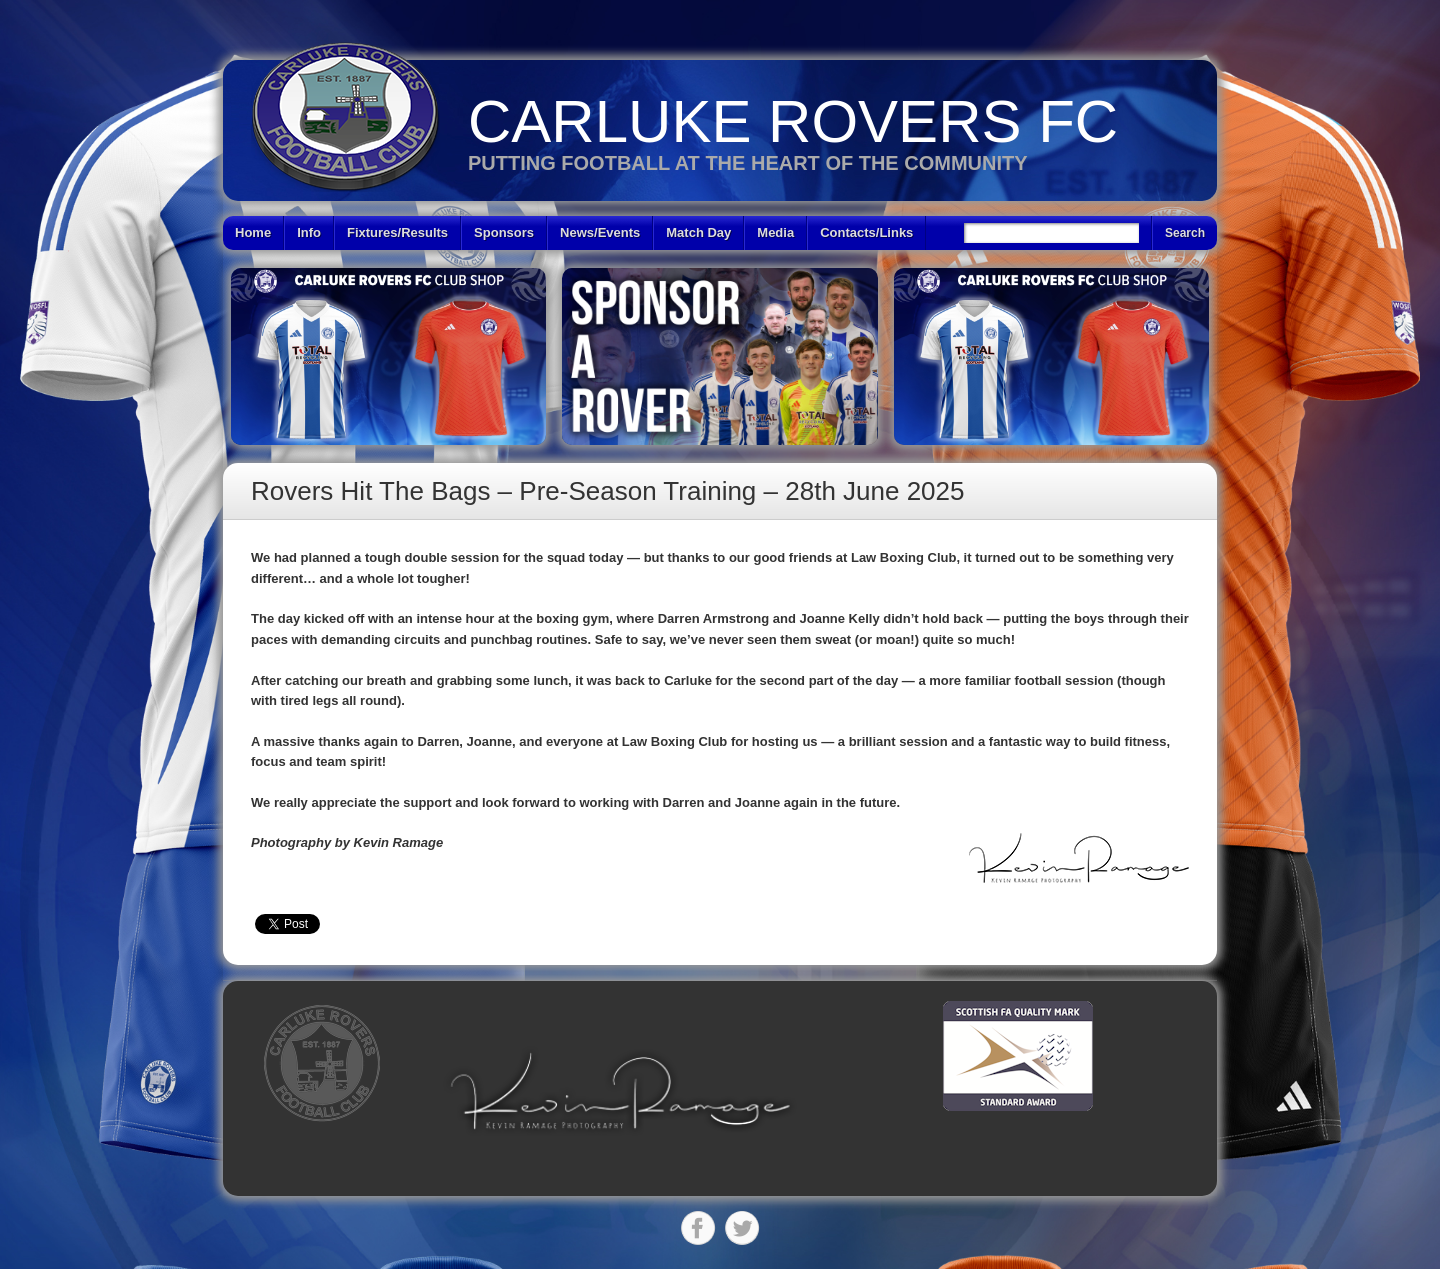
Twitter (742, 1228)
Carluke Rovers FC (793, 121)
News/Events (600, 232)
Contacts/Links (866, 232)
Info (309, 232)
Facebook (698, 1228)
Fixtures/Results (397, 232)
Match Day (698, 232)
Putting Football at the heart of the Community (748, 163)
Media (775, 232)
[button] (620, 1091)
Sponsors (504, 232)
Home (253, 232)
